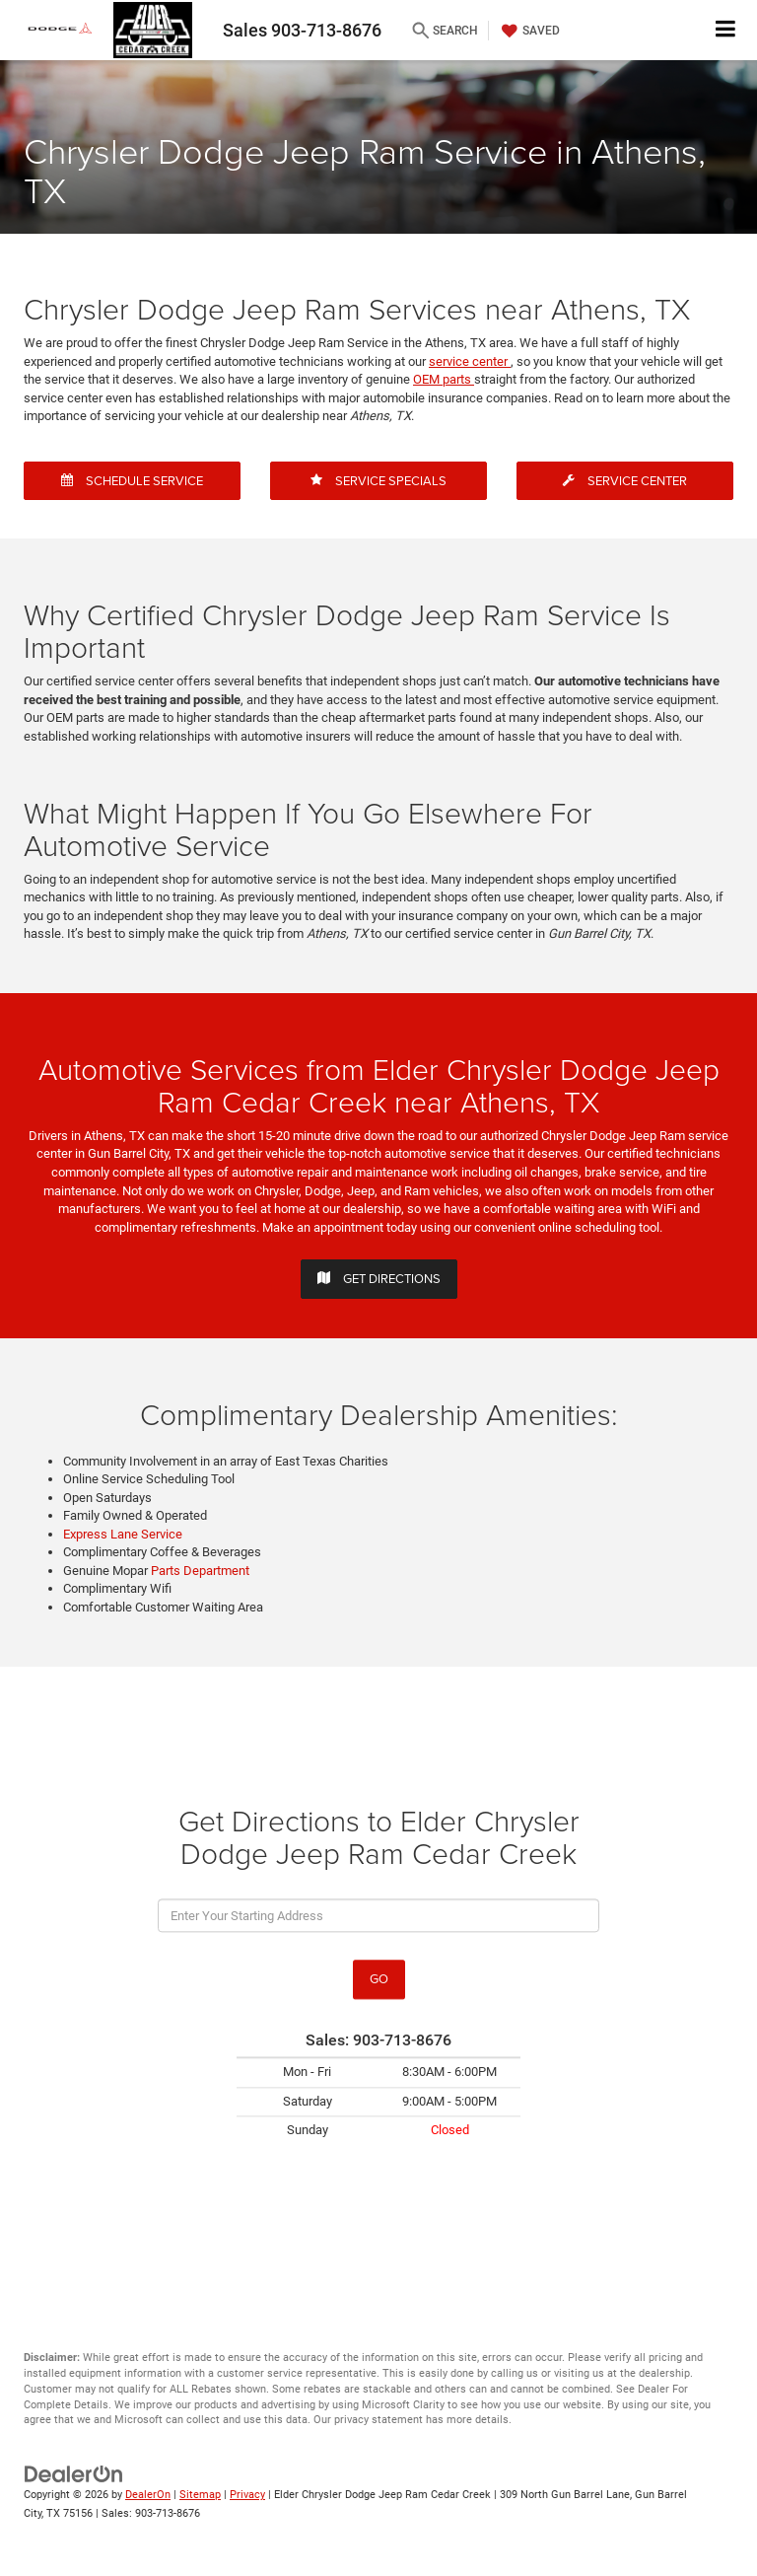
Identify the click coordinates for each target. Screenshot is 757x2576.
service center (470, 361)
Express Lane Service (122, 1534)
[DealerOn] (74, 2474)
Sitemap (200, 2494)
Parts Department (200, 1570)
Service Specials (378, 480)
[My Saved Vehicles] (528, 30)
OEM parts (443, 379)
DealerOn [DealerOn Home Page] (148, 2494)
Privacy (247, 2494)
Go (379, 1979)
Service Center (625, 480)
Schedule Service (132, 480)
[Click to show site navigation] (726, 30)
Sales (302, 30)
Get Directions (379, 1278)
